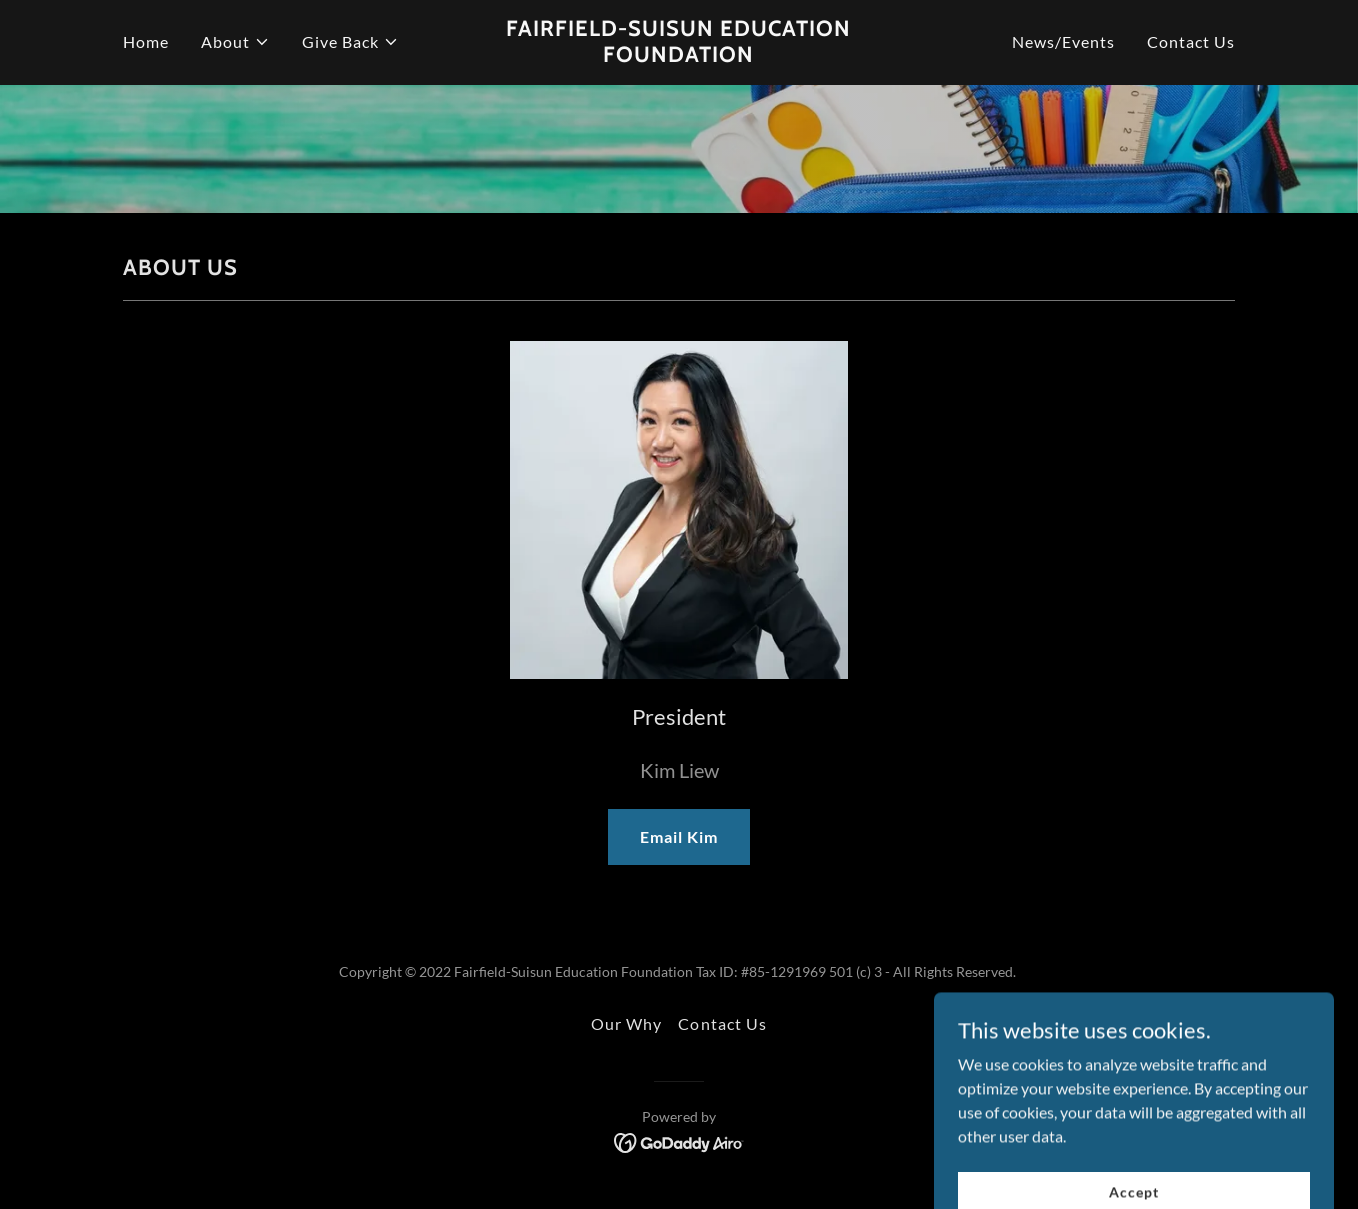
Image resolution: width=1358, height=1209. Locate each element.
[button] (235, 42)
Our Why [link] (626, 1023)
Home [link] (146, 41)
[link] (679, 55)
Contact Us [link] (1191, 41)
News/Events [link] (1063, 41)
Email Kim (679, 836)
